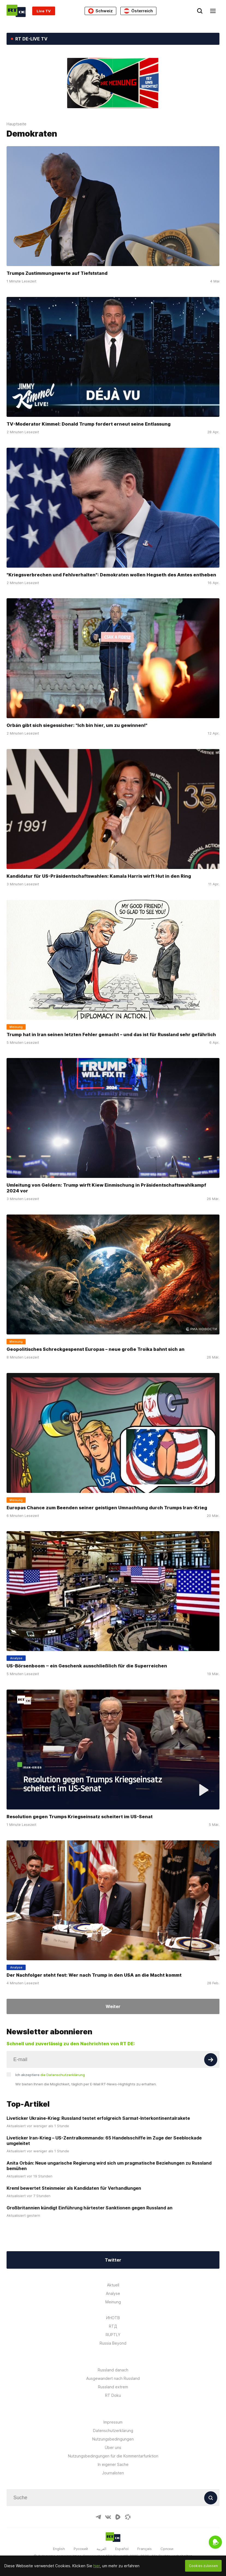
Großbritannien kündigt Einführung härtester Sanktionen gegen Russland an (90, 2207)
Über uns (113, 2447)
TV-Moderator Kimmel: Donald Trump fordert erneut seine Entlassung (89, 424)
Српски (166, 2548)
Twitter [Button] (113, 2260)
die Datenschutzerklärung (62, 2075)
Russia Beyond (113, 2343)
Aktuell (113, 2285)
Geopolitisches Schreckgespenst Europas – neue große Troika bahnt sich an (96, 1349)
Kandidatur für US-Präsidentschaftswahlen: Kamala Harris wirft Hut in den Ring (99, 876)
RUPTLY (113, 2334)
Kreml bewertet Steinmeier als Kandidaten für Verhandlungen (74, 2188)
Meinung (113, 2302)
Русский (81, 2548)
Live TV (44, 11)
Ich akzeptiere (50, 2075)
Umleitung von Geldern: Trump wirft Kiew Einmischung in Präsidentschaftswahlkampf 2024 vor (106, 1187)
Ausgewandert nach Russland (113, 2378)
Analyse (113, 2293)
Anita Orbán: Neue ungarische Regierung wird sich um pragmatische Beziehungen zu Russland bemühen (109, 2165)
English (59, 2548)
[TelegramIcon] (98, 2517)
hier (96, 2565)
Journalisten (113, 2473)
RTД (113, 2326)
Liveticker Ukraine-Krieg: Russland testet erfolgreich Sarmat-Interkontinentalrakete (98, 2118)
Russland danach (113, 2370)
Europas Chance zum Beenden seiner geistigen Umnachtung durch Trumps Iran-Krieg (107, 1507)
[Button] (210, 2059)
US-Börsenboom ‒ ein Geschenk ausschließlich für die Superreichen (87, 1666)
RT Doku (113, 2395)
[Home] (16, 11)
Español (122, 2548)
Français (144, 2548)
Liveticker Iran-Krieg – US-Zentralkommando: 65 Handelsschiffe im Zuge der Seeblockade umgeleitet (104, 2140)
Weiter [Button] (113, 2006)
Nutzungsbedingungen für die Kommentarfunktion (113, 2456)
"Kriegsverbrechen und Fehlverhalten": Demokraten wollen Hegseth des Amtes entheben (111, 574)
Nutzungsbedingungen (113, 2439)
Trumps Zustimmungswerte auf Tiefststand (57, 273)
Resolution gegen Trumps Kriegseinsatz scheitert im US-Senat (80, 1816)
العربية (101, 2548)
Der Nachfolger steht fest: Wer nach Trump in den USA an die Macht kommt (94, 1975)
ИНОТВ (113, 2317)
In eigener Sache (113, 2464)
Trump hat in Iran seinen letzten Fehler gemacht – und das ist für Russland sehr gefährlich (111, 1034)
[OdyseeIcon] (127, 2517)
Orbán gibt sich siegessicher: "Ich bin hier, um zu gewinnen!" (77, 725)
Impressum (113, 2422)
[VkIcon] (108, 2517)
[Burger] (212, 10)
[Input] (113, 2059)
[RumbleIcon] (118, 2517)
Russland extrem (113, 2387)
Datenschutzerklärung (113, 2430)
